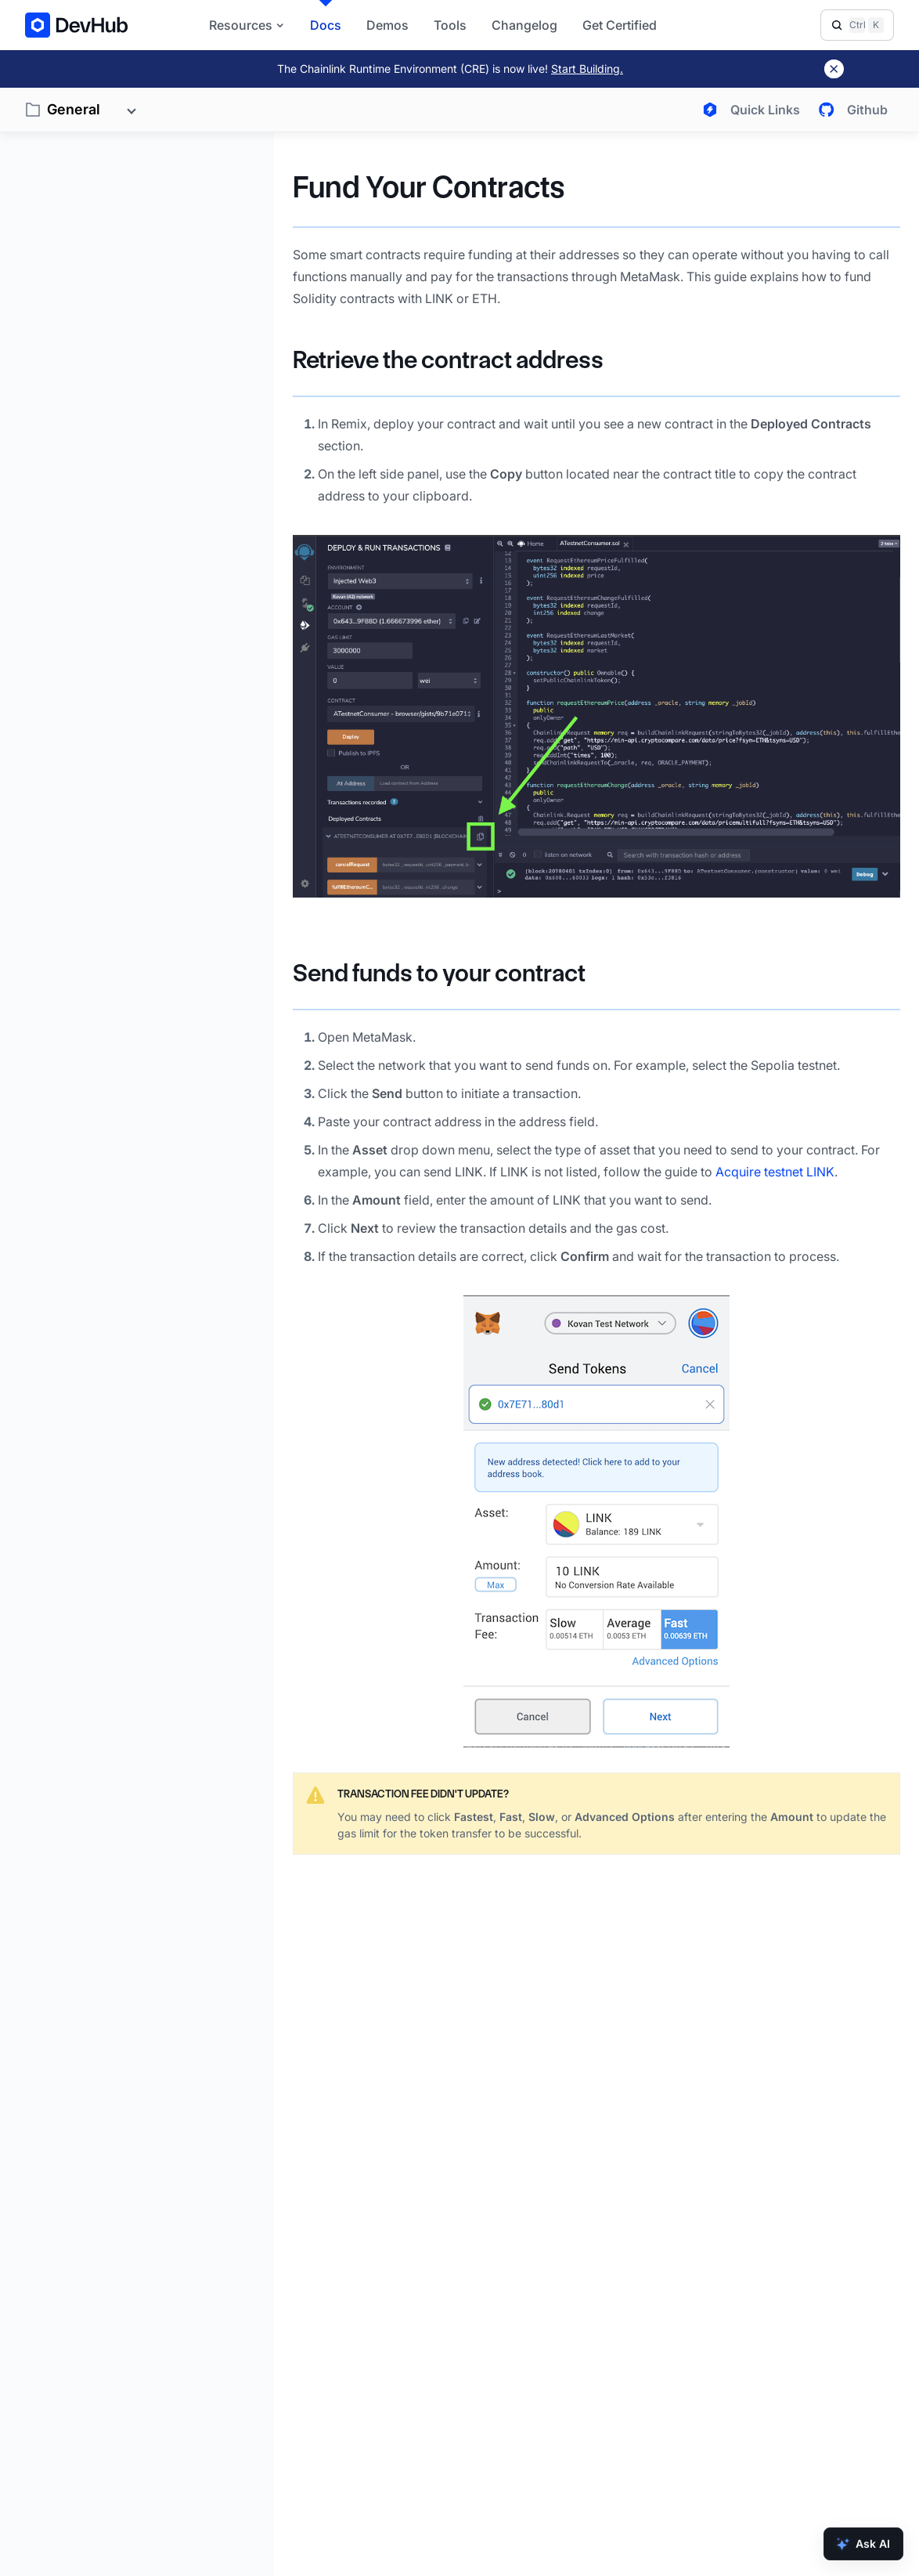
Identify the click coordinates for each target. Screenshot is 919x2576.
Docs (325, 25)
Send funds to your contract (439, 973)
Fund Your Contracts (429, 186)
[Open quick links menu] (748, 109)
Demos (387, 25)
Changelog (524, 25)
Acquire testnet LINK (774, 1172)
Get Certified (619, 25)
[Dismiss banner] (834, 69)
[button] (596, 716)
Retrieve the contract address (448, 359)
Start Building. (587, 68)
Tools (450, 25)
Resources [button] (247, 25)
